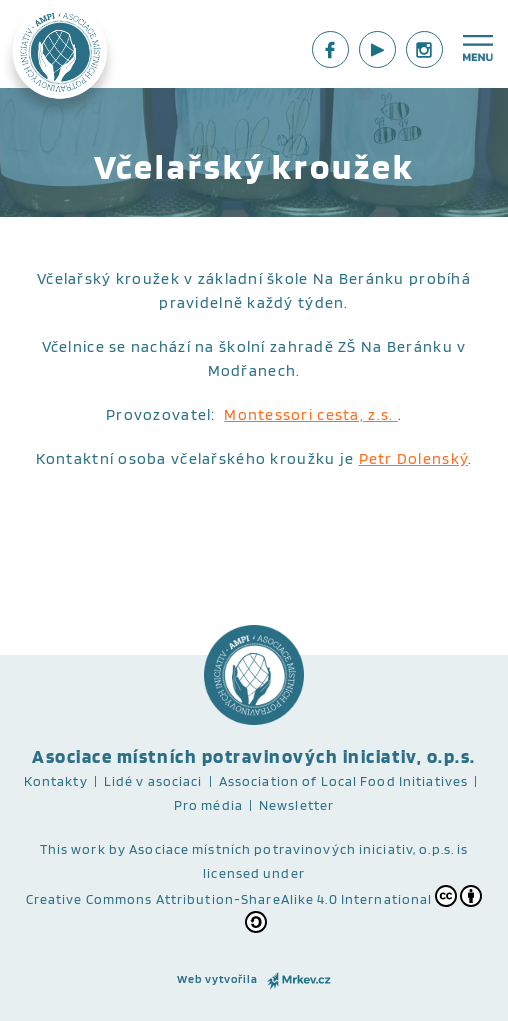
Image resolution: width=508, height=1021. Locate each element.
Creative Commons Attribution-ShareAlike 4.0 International (254, 909)
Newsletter (296, 805)
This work (73, 849)
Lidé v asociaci (153, 781)
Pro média (208, 805)
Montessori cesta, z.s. (310, 414)
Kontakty (56, 781)
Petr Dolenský (414, 458)
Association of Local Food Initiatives (343, 781)
